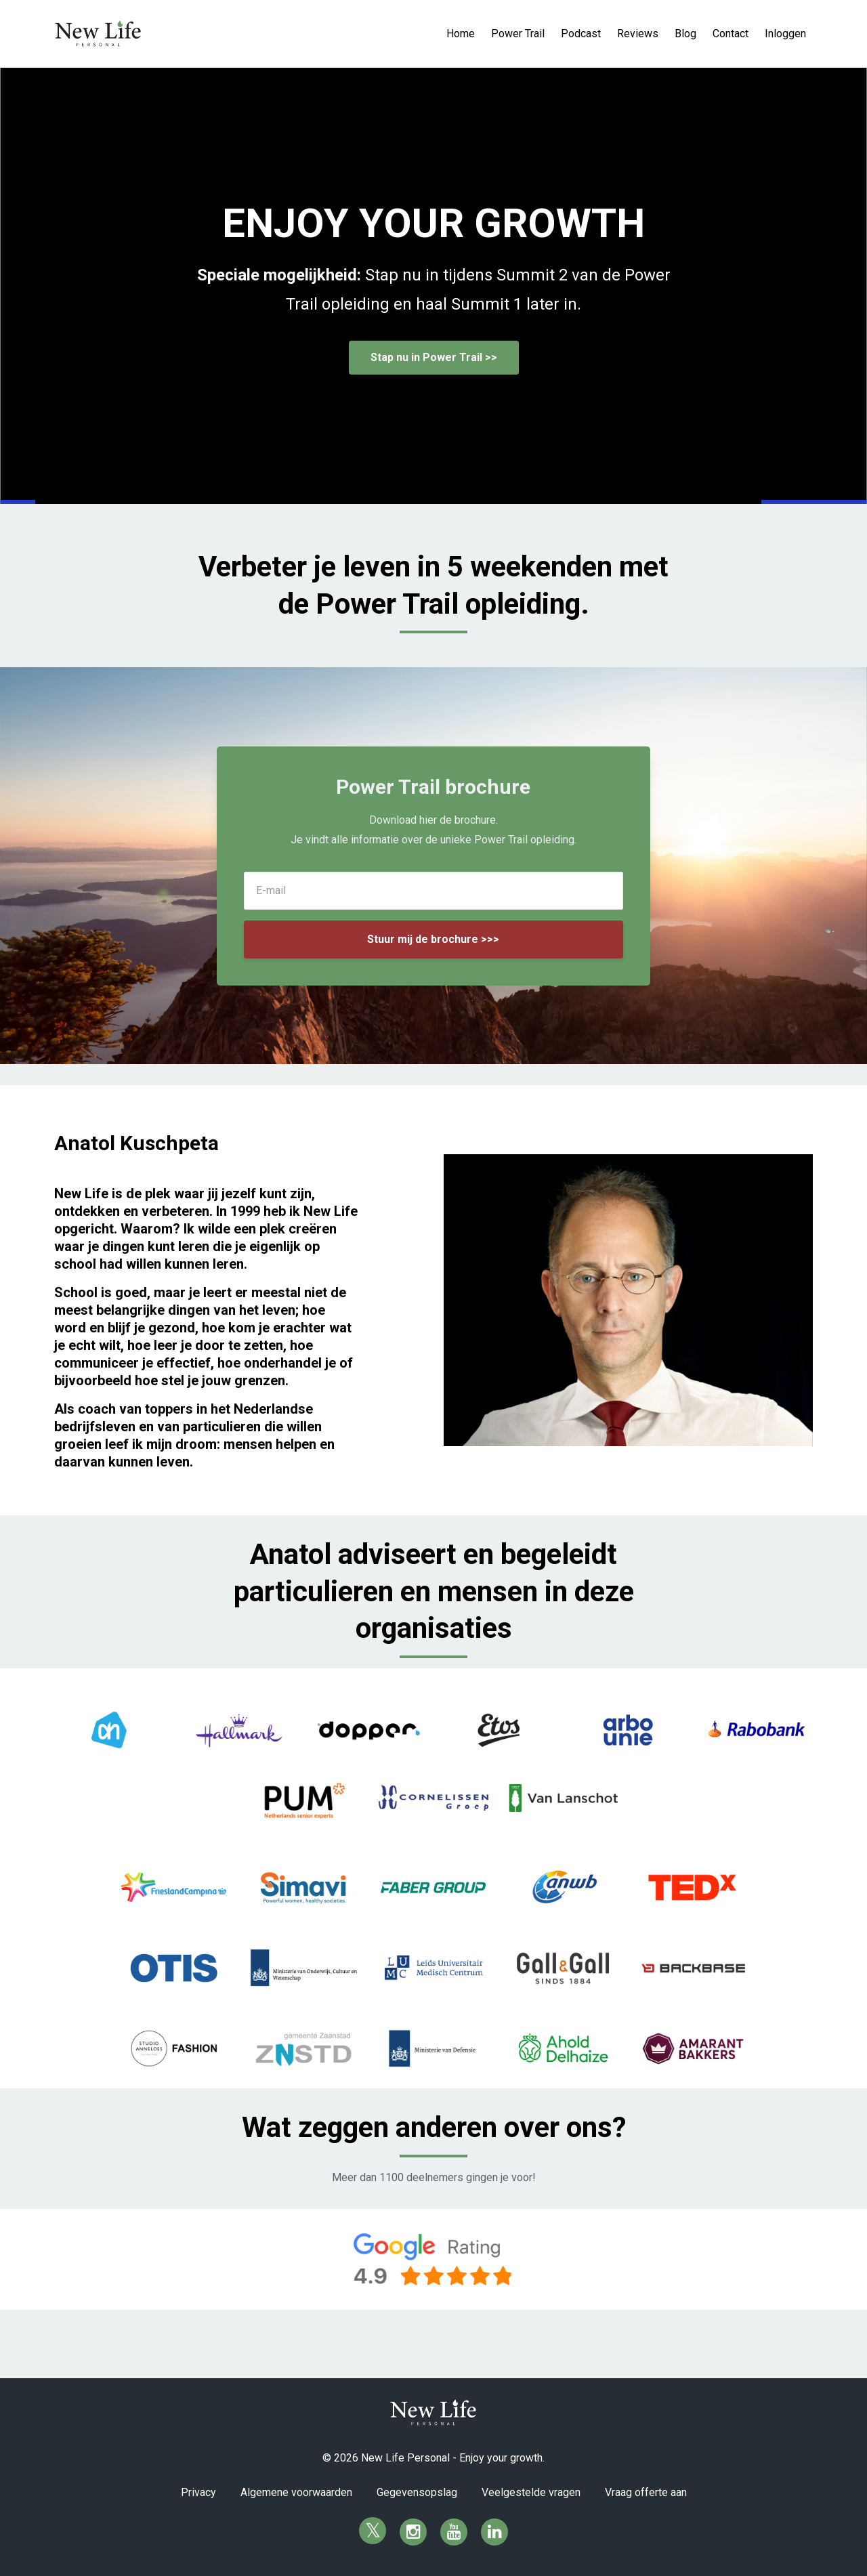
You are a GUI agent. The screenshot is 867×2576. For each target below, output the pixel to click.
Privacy (198, 2492)
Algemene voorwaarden (296, 2492)
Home (460, 33)
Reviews (637, 33)
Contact (730, 33)
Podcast (581, 33)
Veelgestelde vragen (531, 2492)
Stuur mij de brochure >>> (433, 939)
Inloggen (785, 33)
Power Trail (518, 33)
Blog (685, 33)
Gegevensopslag (417, 2492)
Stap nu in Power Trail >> (434, 357)
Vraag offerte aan (646, 2492)
